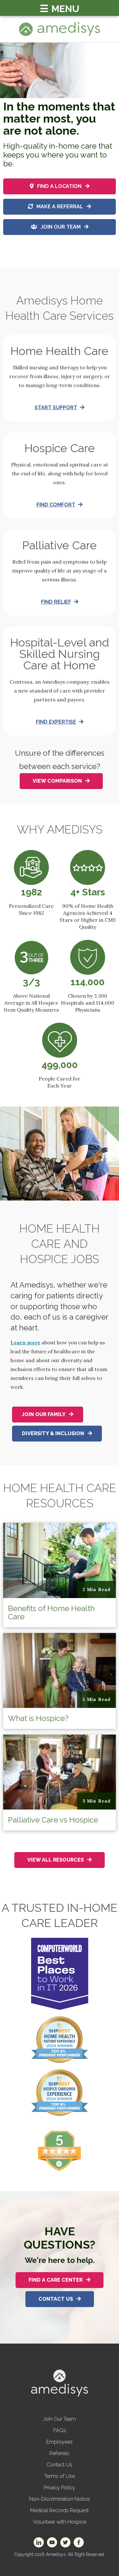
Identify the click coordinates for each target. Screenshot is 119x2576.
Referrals (59, 2453)
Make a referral (59, 207)
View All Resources (59, 1860)
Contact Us (59, 2299)
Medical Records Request (59, 2510)
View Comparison (61, 781)
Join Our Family (47, 1414)
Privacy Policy (59, 2488)
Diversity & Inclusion (57, 1433)
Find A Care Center (59, 2280)
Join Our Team (60, 227)
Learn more (25, 1342)
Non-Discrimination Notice (59, 2499)
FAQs (59, 2430)
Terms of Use (59, 2476)
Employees (59, 2442)
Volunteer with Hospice (59, 2522)
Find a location (59, 186)
